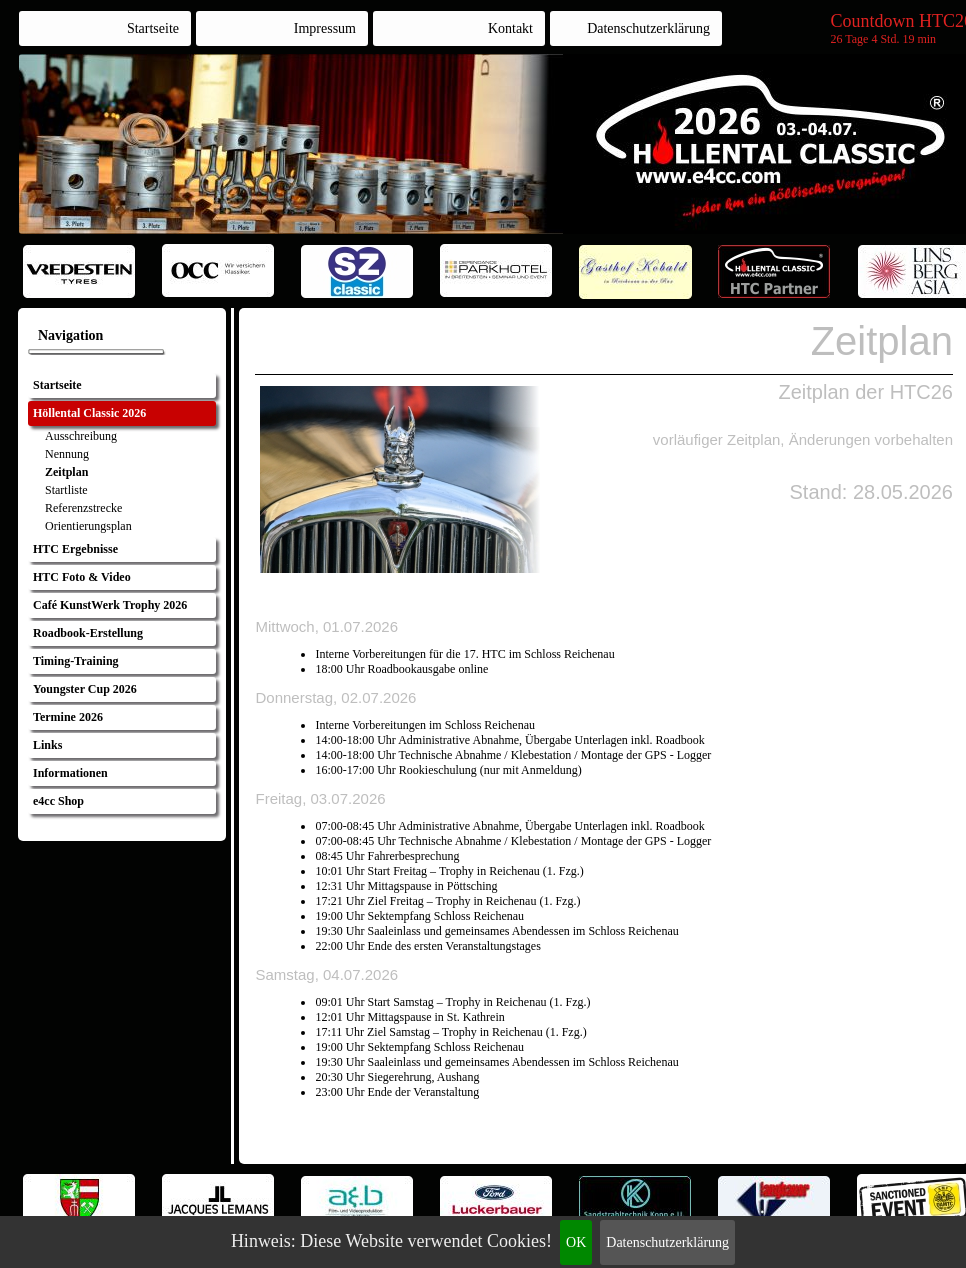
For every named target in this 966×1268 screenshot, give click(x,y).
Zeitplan (66, 472)
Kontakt (510, 28)
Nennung (67, 454)
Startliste (66, 490)
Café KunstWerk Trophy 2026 (110, 605)
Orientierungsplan (88, 526)
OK (576, 1242)
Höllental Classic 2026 (89, 413)
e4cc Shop (58, 801)
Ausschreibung (81, 436)
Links (47, 745)
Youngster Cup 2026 (85, 689)
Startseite (153, 28)
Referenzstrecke (83, 508)
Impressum (325, 28)
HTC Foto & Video (82, 577)
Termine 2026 (68, 717)
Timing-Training (76, 661)
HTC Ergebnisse (75, 549)
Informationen (70, 773)
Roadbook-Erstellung (88, 633)
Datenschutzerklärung (667, 1242)
